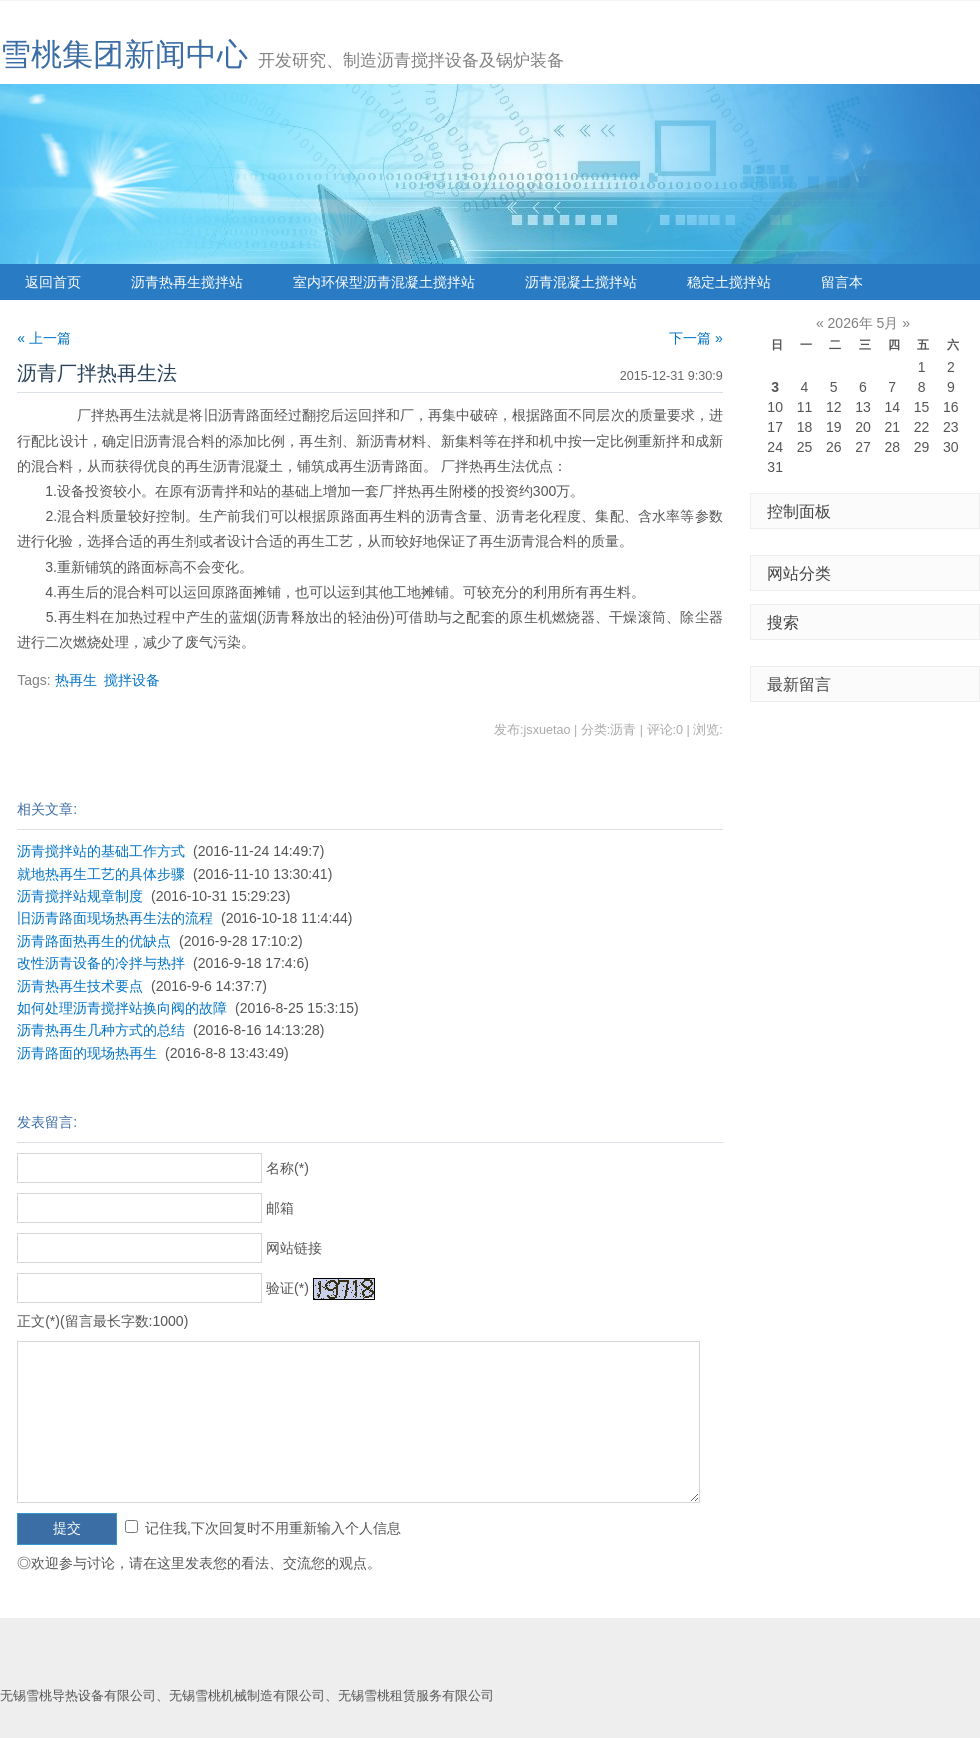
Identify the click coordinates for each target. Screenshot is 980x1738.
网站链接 (294, 1248)
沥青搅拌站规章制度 (80, 896)
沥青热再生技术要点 (80, 986)
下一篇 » (696, 338)
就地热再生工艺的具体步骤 (101, 874)
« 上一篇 (44, 338)
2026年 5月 (863, 323)
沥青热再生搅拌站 (187, 282)
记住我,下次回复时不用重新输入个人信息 (273, 1528)
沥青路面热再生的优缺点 (94, 941)
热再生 (76, 680)
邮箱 (280, 1208)
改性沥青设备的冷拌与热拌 (101, 963)
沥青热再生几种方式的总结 (101, 1030)
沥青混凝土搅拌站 (581, 282)
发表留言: (47, 1122)
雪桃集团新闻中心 (124, 54)
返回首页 (53, 282)
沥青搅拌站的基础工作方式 (101, 851)
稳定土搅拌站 (729, 282)
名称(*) (287, 1168)
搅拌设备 (132, 680)
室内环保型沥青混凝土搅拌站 (384, 282)
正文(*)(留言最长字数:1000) (102, 1321)
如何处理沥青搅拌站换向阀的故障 (122, 1008)
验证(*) (287, 1288)
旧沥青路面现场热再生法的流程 (115, 918)
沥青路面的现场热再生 (87, 1053)
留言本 (842, 282)
